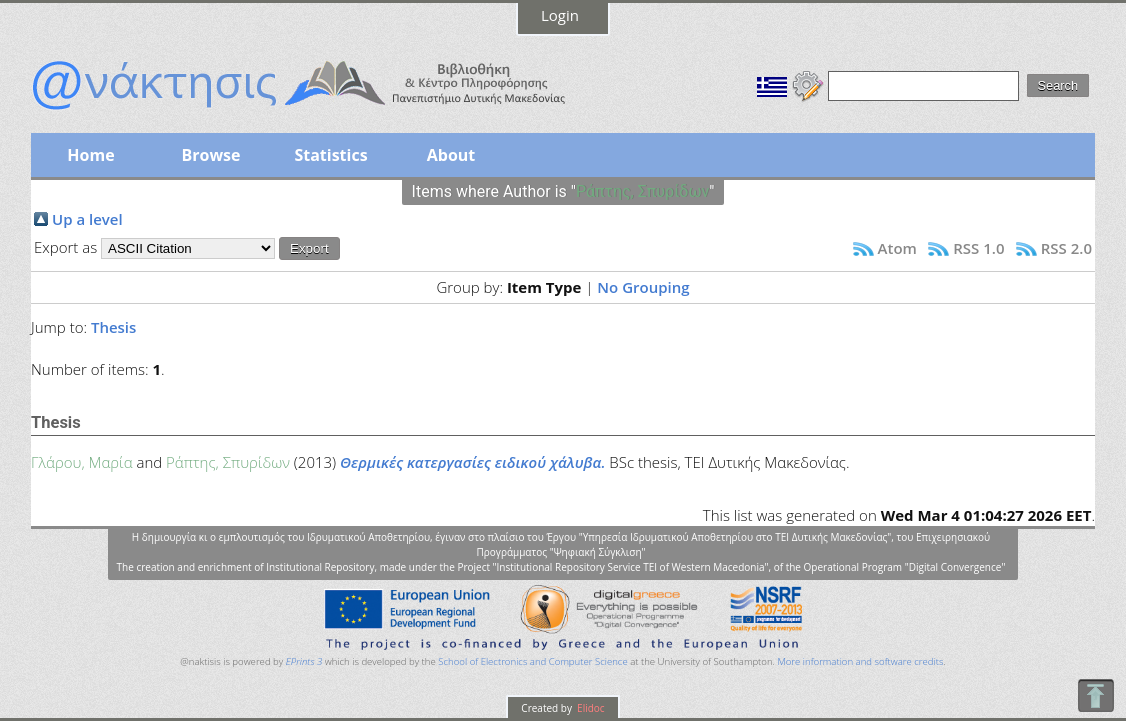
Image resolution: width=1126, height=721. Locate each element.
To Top (1095, 695)
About (451, 155)
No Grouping (643, 287)
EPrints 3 (304, 661)
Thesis (113, 327)
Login (560, 15)
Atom (897, 248)
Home (90, 155)
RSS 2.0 (1066, 248)
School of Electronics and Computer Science (532, 661)
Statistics (330, 155)
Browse (210, 155)
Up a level (87, 219)
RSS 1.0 (978, 248)
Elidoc (590, 708)
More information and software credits (860, 661)
